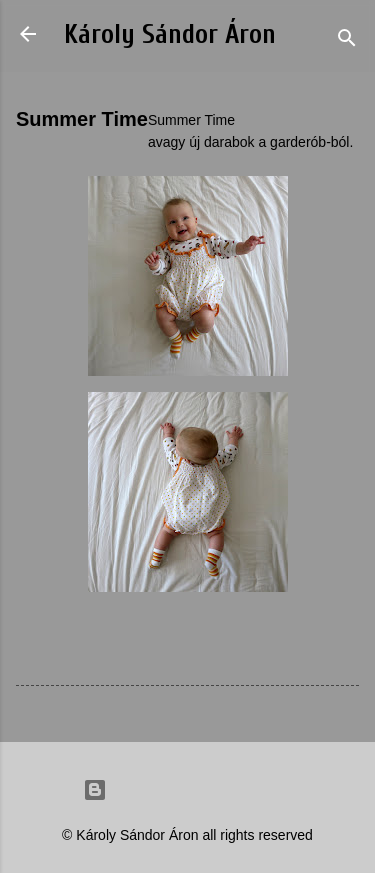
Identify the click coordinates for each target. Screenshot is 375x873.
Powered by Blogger (188, 790)
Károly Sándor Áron (170, 34)
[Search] (347, 40)
